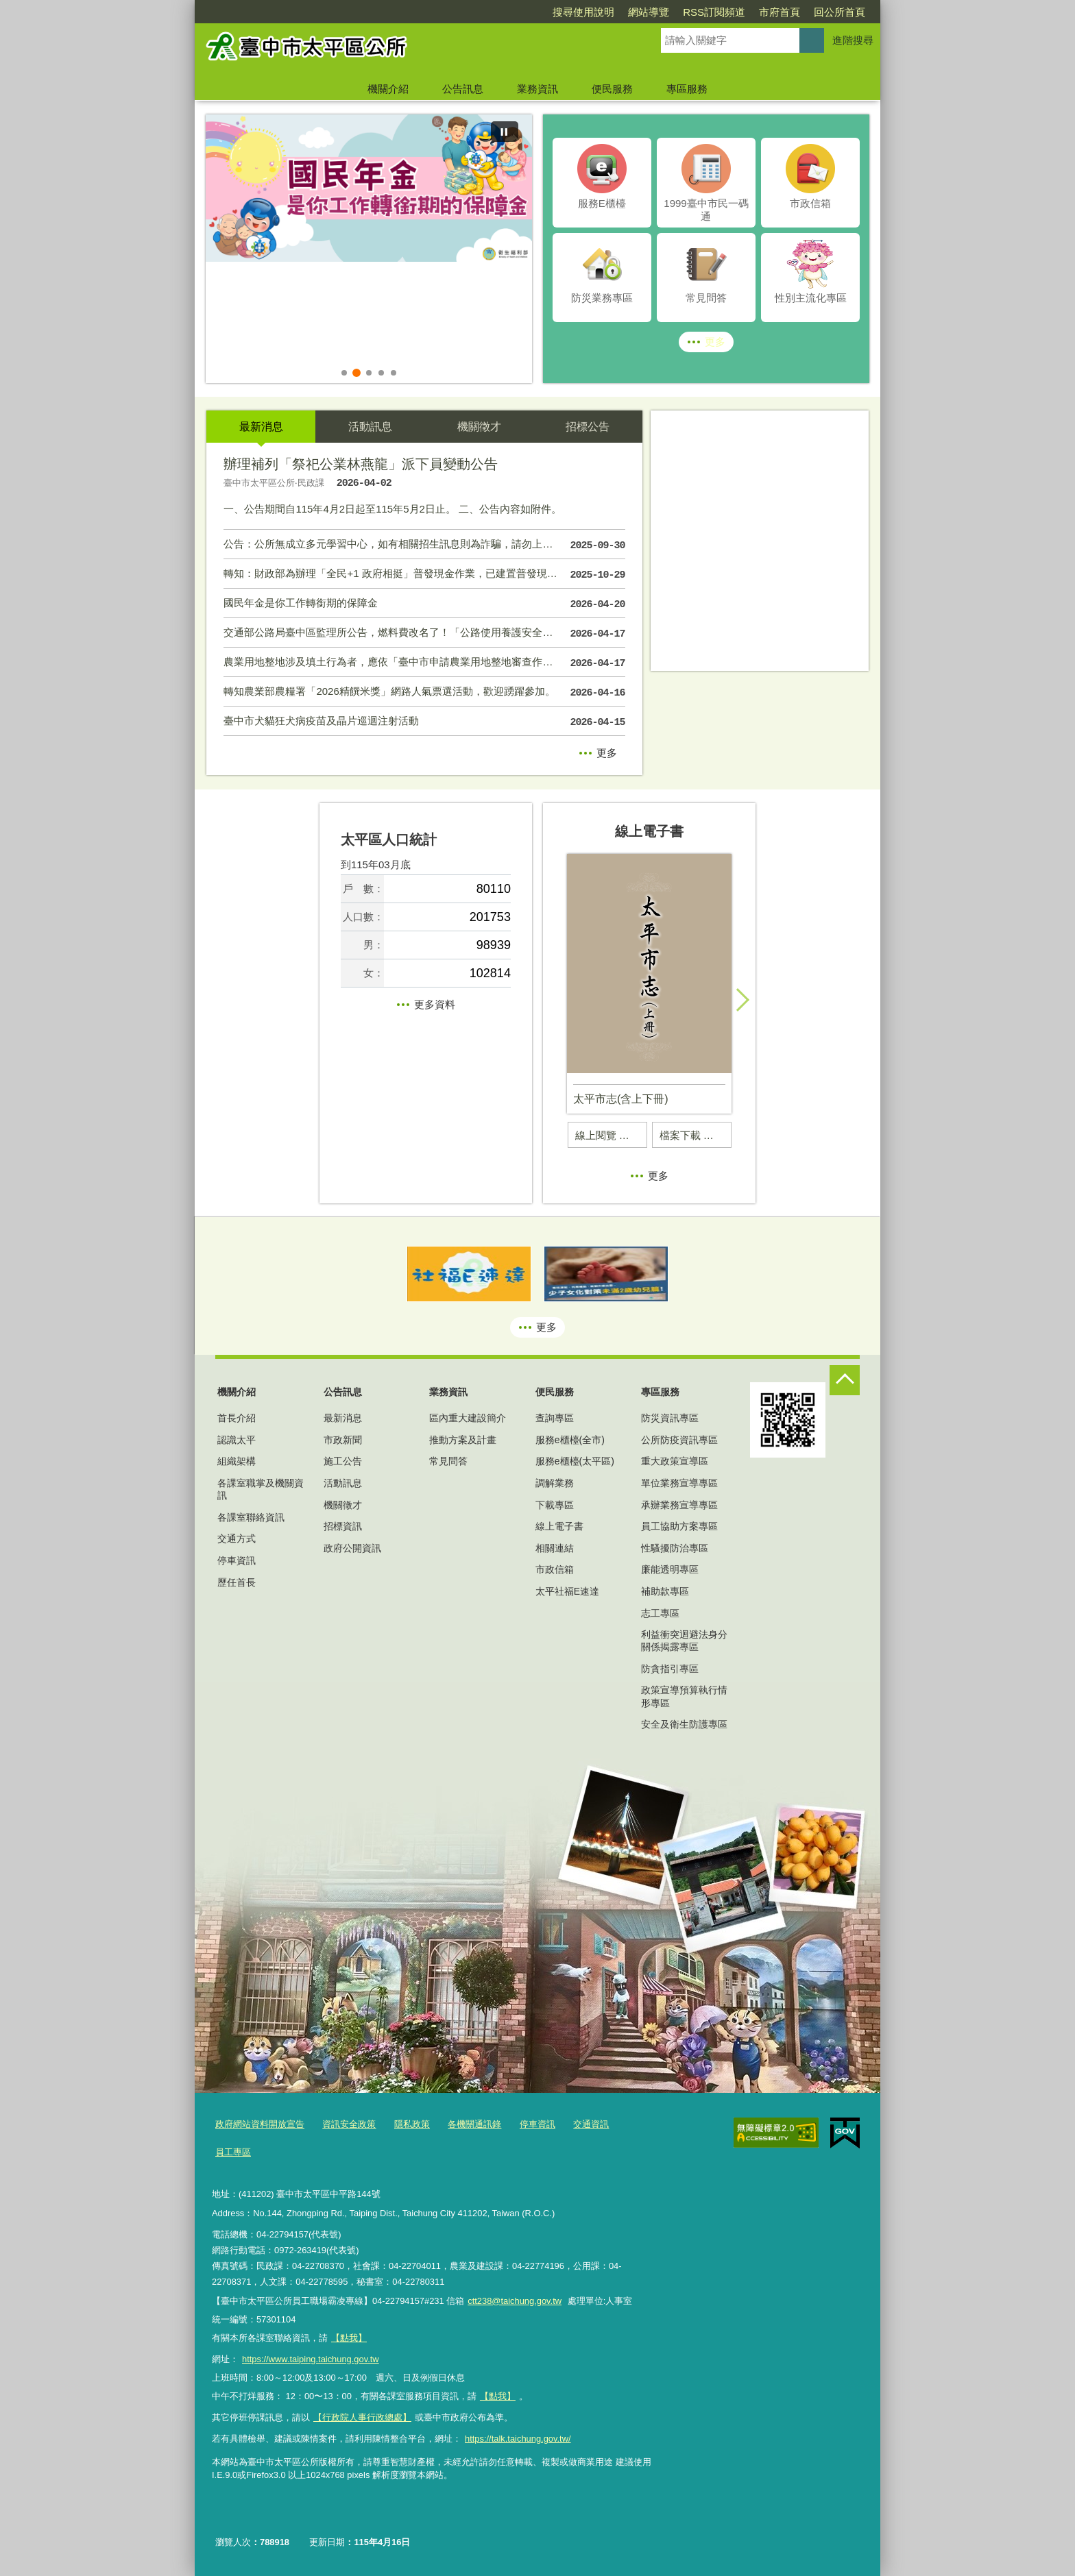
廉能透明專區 (670, 1569)
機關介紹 (388, 89)
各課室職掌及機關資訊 (260, 1489)
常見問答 (448, 1461)
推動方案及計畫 (462, 1439)
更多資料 (434, 1004)
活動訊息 (343, 1482)
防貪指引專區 (670, 1668)
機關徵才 (343, 1504)
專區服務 (687, 89)
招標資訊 (343, 1526)
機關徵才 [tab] (479, 426)
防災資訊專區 (670, 1417)
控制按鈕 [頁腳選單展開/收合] (845, 1380)
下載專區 (554, 1504)
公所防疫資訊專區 (679, 1439)
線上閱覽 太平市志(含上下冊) (611, 1135)
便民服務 (612, 89)
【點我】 (498, 2396)
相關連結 (554, 1548)
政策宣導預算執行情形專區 (684, 1696)
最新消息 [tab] (261, 426)
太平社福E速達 (567, 1591)
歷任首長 (236, 1582)
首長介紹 (236, 1417)
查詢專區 (554, 1417)
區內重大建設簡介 (467, 1417)
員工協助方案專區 (679, 1526)
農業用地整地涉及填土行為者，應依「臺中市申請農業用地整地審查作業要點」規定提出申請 (424, 663)
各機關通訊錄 (474, 2124)
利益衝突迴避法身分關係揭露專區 (684, 1640)
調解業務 (554, 1482)
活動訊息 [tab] (370, 426)
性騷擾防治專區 (674, 1548)
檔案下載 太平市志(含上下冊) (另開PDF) (696, 1135)
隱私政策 (412, 2124)
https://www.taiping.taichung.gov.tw (310, 2359)
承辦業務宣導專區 (679, 1504)
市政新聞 (343, 1439)
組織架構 (236, 1461)
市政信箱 (554, 1569)
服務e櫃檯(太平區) (574, 1461)
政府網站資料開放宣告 (259, 2124)
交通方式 (236, 1538)
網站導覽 (569, 12)
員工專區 (233, 2152)
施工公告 (343, 1461)
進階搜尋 (852, 40)
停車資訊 (236, 1560)
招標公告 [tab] (587, 426)
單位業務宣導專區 (679, 1482)
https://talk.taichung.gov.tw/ (518, 2438)
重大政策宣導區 (674, 1461)
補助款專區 (665, 1591)
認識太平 (236, 1439)
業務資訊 (537, 89)
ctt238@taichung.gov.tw (514, 2301)
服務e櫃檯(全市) (570, 1439)
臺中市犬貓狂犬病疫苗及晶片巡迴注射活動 (424, 722)
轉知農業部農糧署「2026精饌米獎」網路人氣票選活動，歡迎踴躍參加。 (424, 693)
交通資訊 (591, 2124)
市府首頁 (700, 12)
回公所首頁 (760, 12)
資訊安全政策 (349, 2124)
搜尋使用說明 (504, 12)
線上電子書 (559, 1526)
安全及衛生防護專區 (684, 1724)
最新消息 (343, 1417)
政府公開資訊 (352, 1548)
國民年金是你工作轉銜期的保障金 (424, 604)
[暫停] (504, 131)
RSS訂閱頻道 (635, 12)
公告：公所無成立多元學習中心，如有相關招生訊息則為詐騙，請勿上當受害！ (424, 545)
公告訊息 (462, 89)
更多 (715, 341)
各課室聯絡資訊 (251, 1517)
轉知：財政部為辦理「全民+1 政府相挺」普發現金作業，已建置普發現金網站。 (424, 575)
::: (188, 6)
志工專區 (660, 1613)
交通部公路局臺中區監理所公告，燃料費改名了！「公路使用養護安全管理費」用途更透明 (424, 634)
